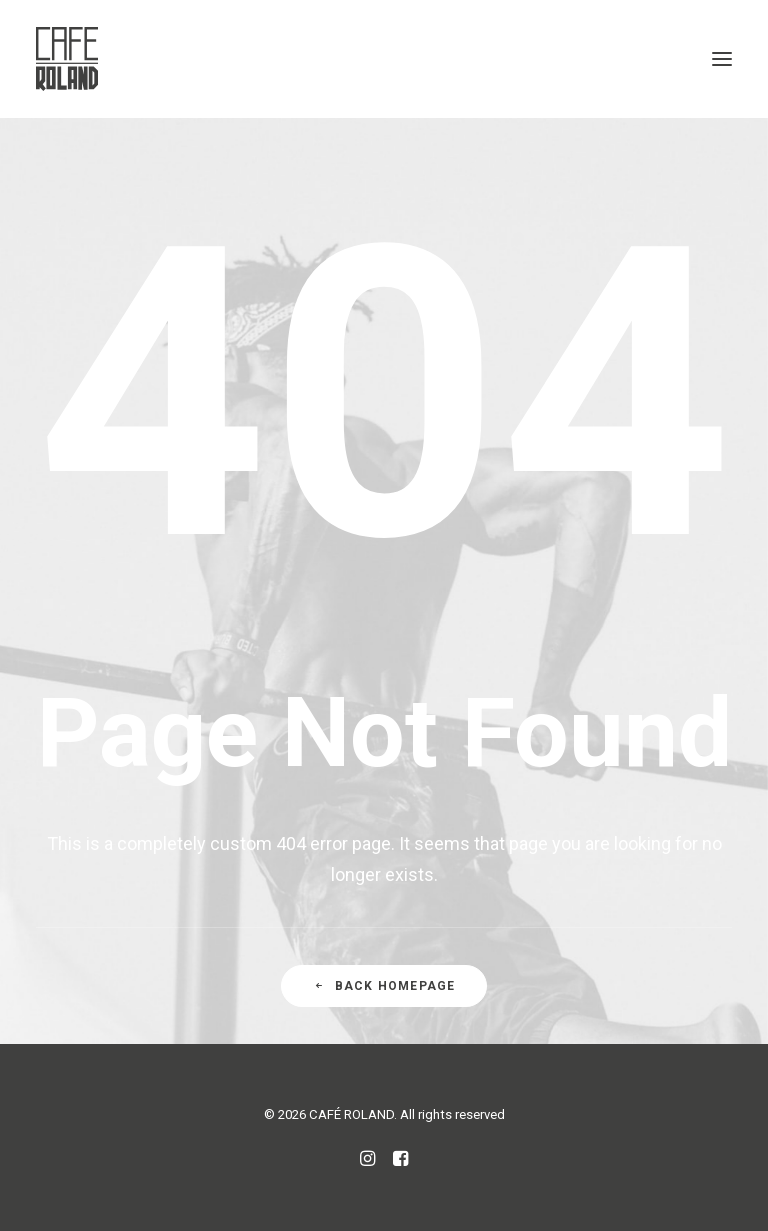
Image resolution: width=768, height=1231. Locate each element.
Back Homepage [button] (384, 986)
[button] (722, 59)
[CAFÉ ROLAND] (67, 59)
